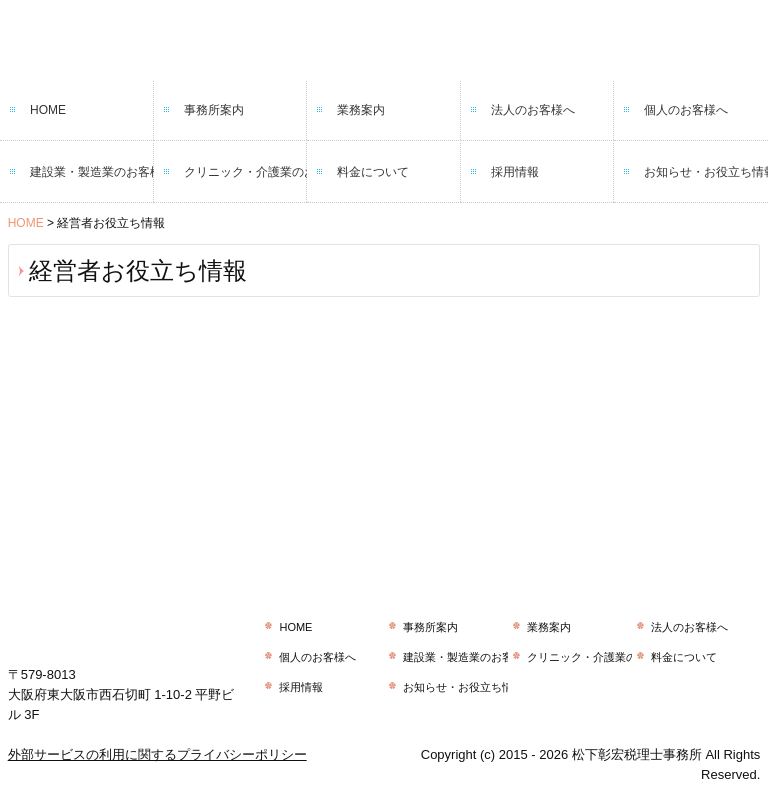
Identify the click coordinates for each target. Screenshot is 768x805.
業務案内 (361, 110)
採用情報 (515, 172)
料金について (373, 172)
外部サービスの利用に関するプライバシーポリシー (157, 754)
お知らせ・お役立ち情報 (706, 172)
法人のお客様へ (533, 110)
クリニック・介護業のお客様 (246, 172)
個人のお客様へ (686, 110)
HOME (48, 110)
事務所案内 (214, 110)
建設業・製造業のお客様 (92, 172)
